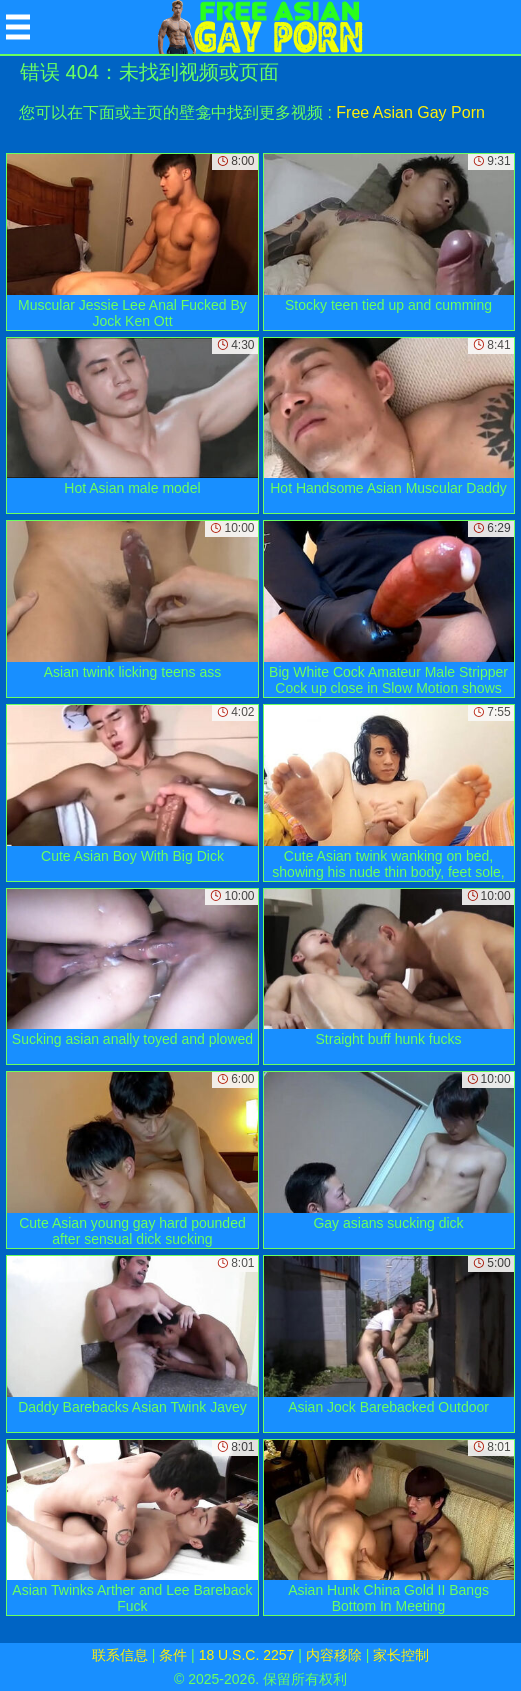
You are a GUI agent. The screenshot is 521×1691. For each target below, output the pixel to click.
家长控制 (401, 1655)
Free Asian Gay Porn (410, 112)
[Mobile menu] (18, 27)
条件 (173, 1655)
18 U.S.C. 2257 (247, 1655)
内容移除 (334, 1655)
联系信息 (120, 1655)
